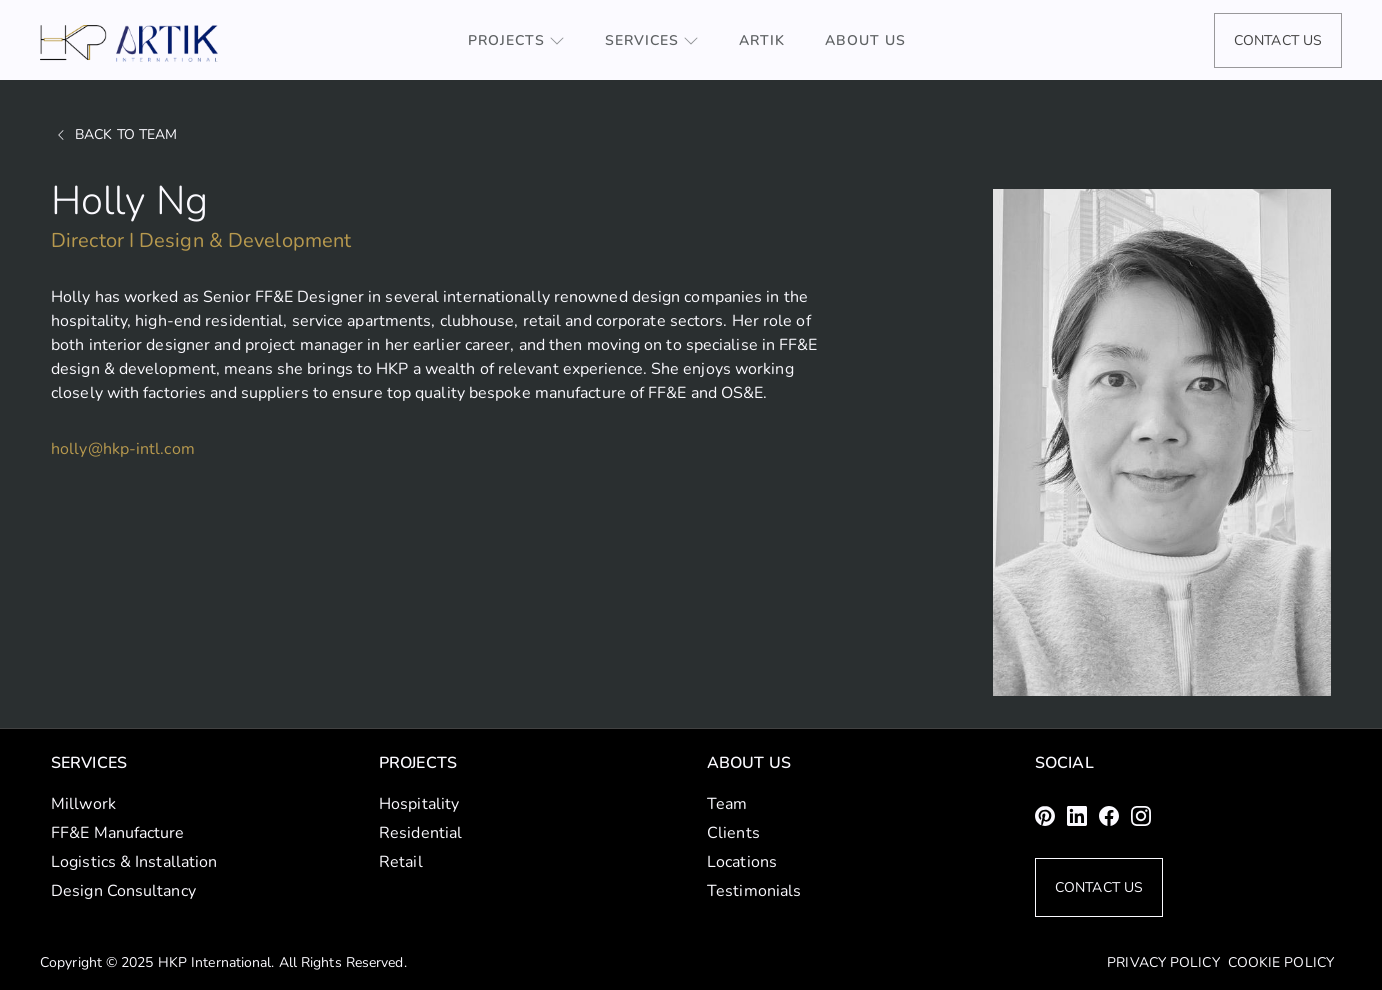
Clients (733, 833)
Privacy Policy (1163, 962)
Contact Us (1278, 40)
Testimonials (754, 891)
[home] (129, 43)
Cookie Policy (1281, 962)
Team (727, 804)
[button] (516, 40)
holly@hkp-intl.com (123, 449)
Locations (742, 862)
